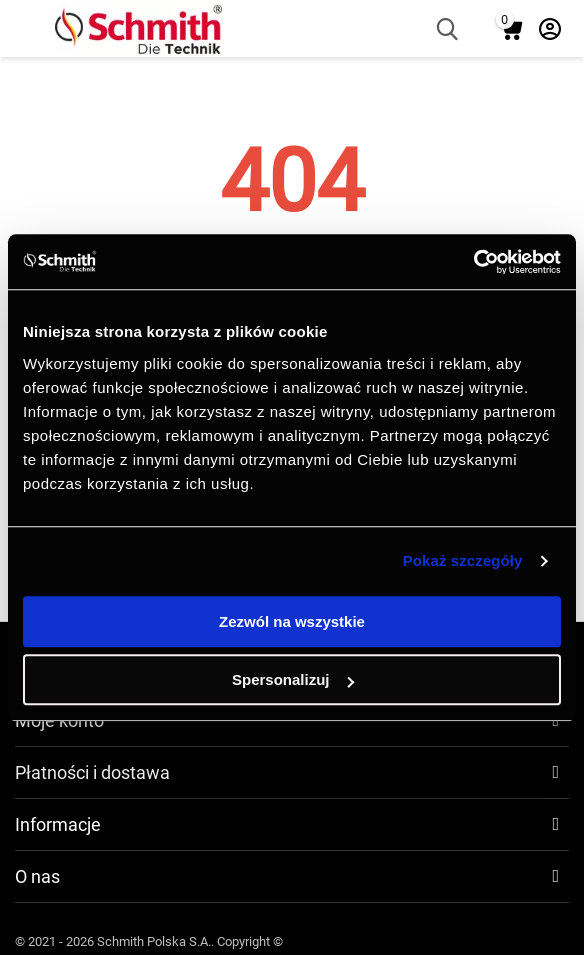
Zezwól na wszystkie (292, 621)
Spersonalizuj (293, 679)
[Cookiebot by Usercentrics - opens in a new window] (473, 262)
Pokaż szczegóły (463, 560)
